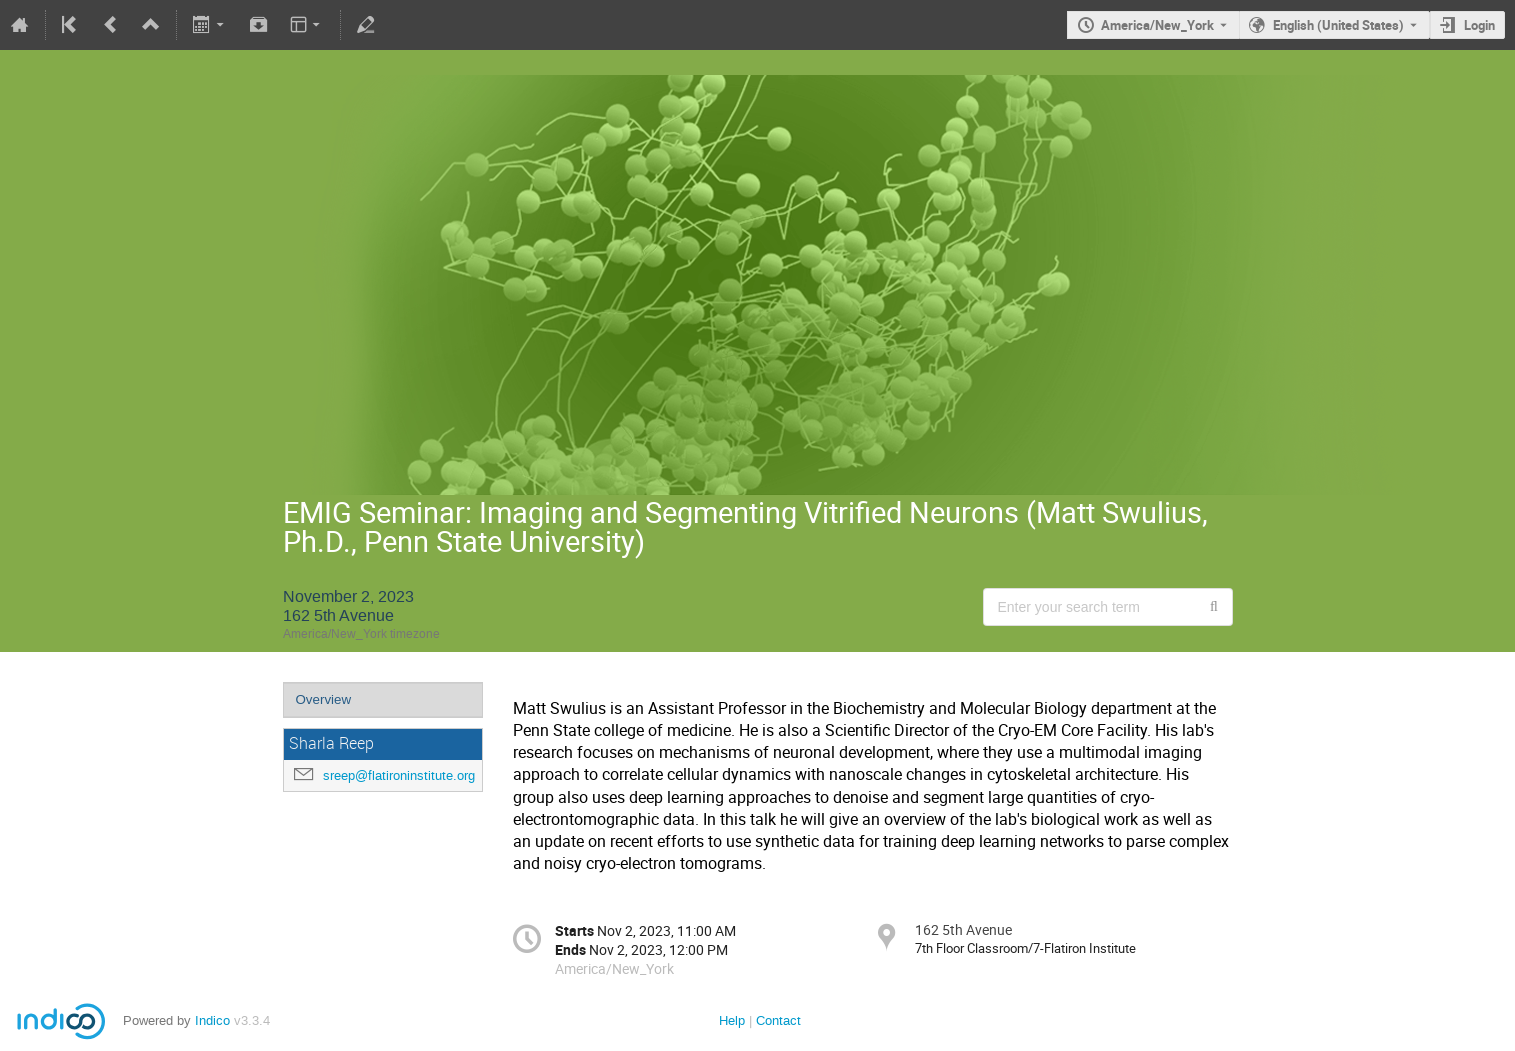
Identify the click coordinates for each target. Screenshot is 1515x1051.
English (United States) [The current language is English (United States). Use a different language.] (1338, 25)
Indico (212, 1020)
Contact (778, 1020)
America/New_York (1157, 25)
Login (1479, 25)
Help (732, 1020)
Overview (324, 699)
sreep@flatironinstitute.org (399, 775)
